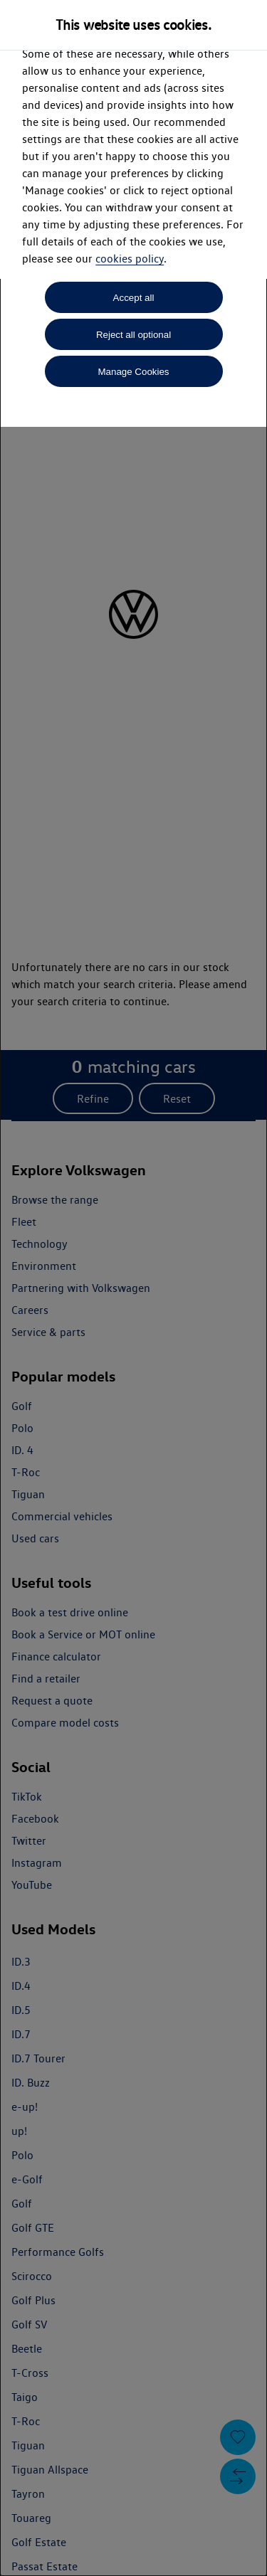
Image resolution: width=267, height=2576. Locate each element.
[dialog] (133, 1288)
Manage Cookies (133, 371)
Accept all (134, 297)
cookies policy (129, 258)
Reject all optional (133, 334)
